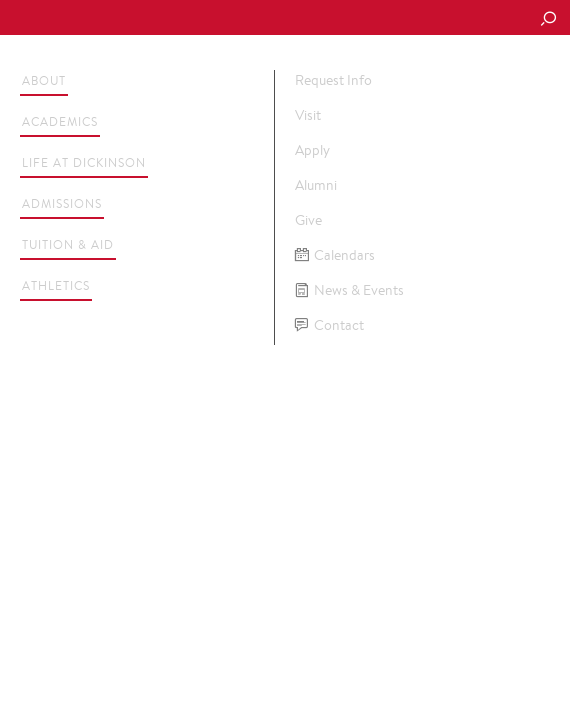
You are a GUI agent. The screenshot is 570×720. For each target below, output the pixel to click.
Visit (308, 115)
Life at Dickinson (84, 162)
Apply (312, 150)
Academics (60, 121)
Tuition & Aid (68, 244)
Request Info (333, 80)
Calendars (335, 255)
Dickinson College (151, 18)
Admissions (62, 203)
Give (308, 220)
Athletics (56, 285)
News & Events (349, 290)
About (44, 80)
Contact (329, 325)
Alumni (316, 185)
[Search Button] (548, 20)
